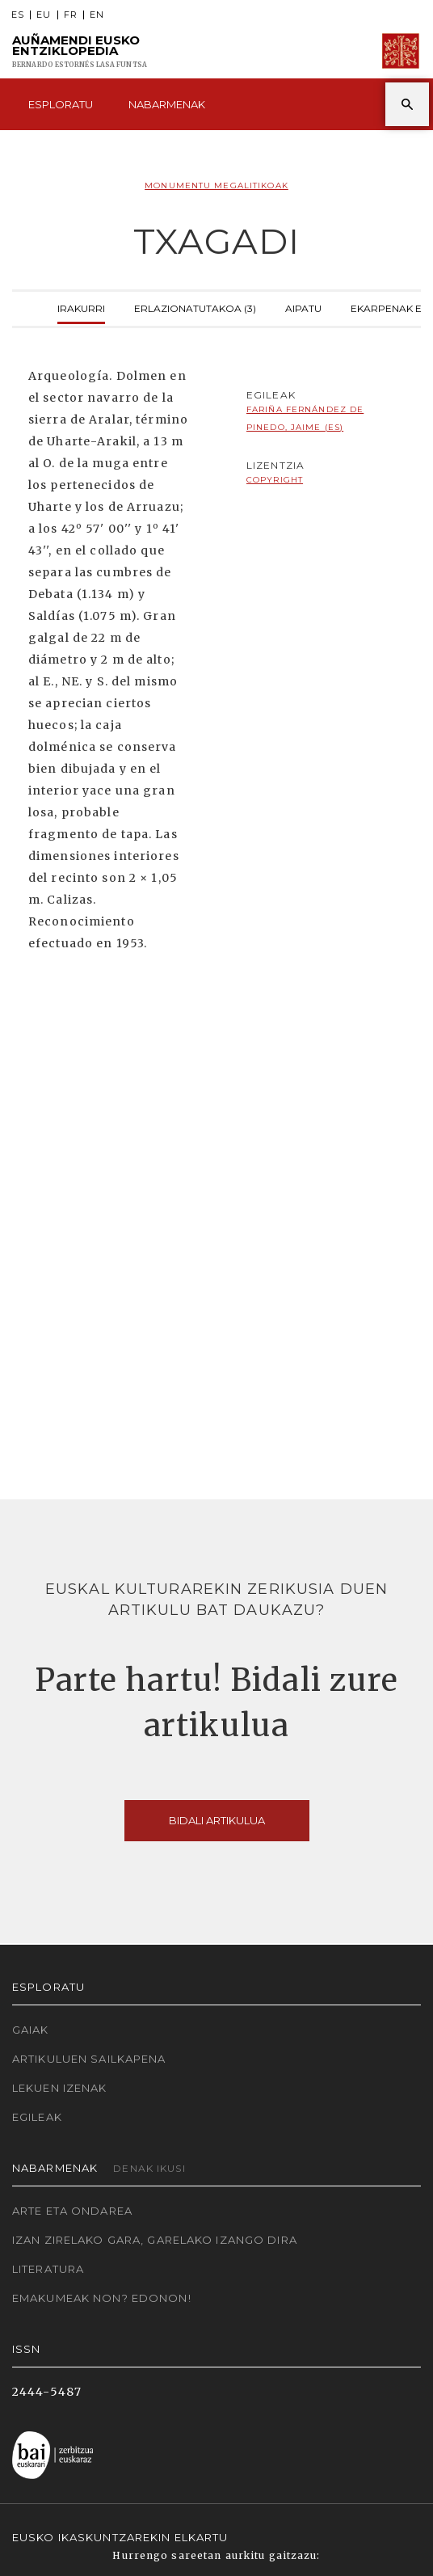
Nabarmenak (166, 104)
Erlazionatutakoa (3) (195, 306)
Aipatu (303, 306)
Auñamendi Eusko (79, 51)
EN (97, 15)
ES (17, 15)
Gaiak (30, 2029)
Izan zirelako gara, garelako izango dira (154, 2239)
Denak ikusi (149, 2168)
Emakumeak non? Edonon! (101, 2297)
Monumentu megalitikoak (216, 185)
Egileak (37, 2116)
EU (43, 15)
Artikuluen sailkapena (89, 2058)
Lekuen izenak (59, 2087)
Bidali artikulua (217, 1820)
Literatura (48, 2268)
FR (71, 15)
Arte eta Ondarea (72, 2210)
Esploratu (60, 104)
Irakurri (81, 306)
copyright (274, 479)
